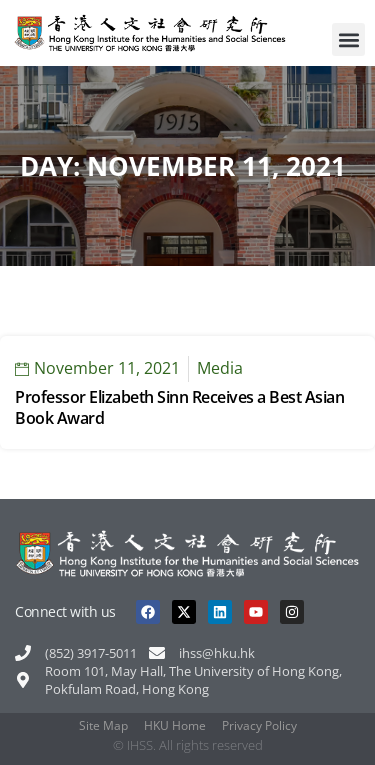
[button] (348, 39)
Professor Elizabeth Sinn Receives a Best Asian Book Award (179, 407)
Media (220, 368)
